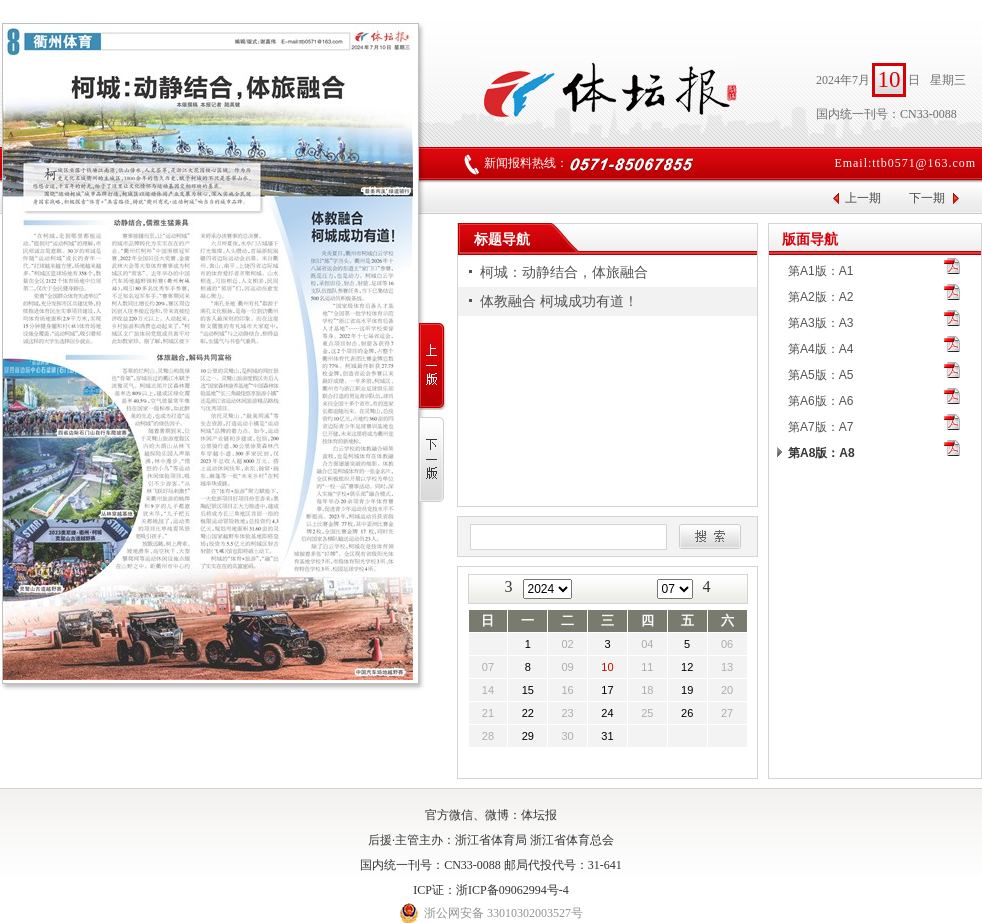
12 (687, 667)
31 (607, 736)
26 (687, 713)
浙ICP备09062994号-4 (512, 890)
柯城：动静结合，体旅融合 (564, 272)
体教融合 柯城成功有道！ (559, 301)
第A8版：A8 (821, 453)
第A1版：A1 (820, 271)
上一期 (863, 198)
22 (528, 713)
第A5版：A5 (820, 375)
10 (607, 667)
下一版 (432, 460)
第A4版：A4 (820, 349)
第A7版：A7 (820, 427)
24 (607, 713)
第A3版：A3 (820, 323)
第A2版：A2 (820, 297)
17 (607, 690)
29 (528, 736)
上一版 (432, 366)
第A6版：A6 (820, 401)
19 (687, 690)
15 (528, 690)
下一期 (927, 198)
